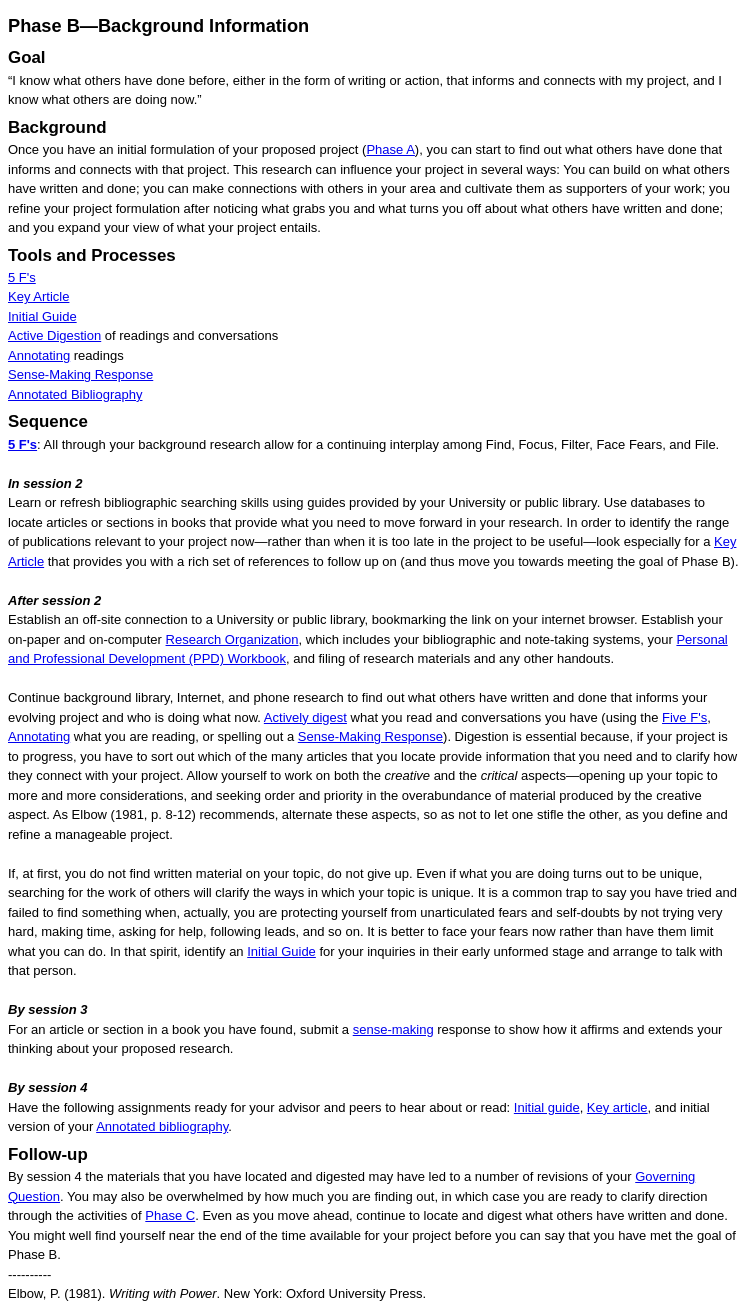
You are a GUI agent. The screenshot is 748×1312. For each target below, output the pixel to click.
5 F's (22, 277)
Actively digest (305, 717)
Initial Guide (42, 316)
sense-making (393, 1029)
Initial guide (547, 1107)
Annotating (39, 355)
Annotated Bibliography (75, 394)
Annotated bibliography (162, 1126)
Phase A (390, 149)
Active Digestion (54, 335)
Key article (617, 1107)
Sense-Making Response (80, 374)
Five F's (684, 717)
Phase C (170, 1215)
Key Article (38, 296)
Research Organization (232, 639)
